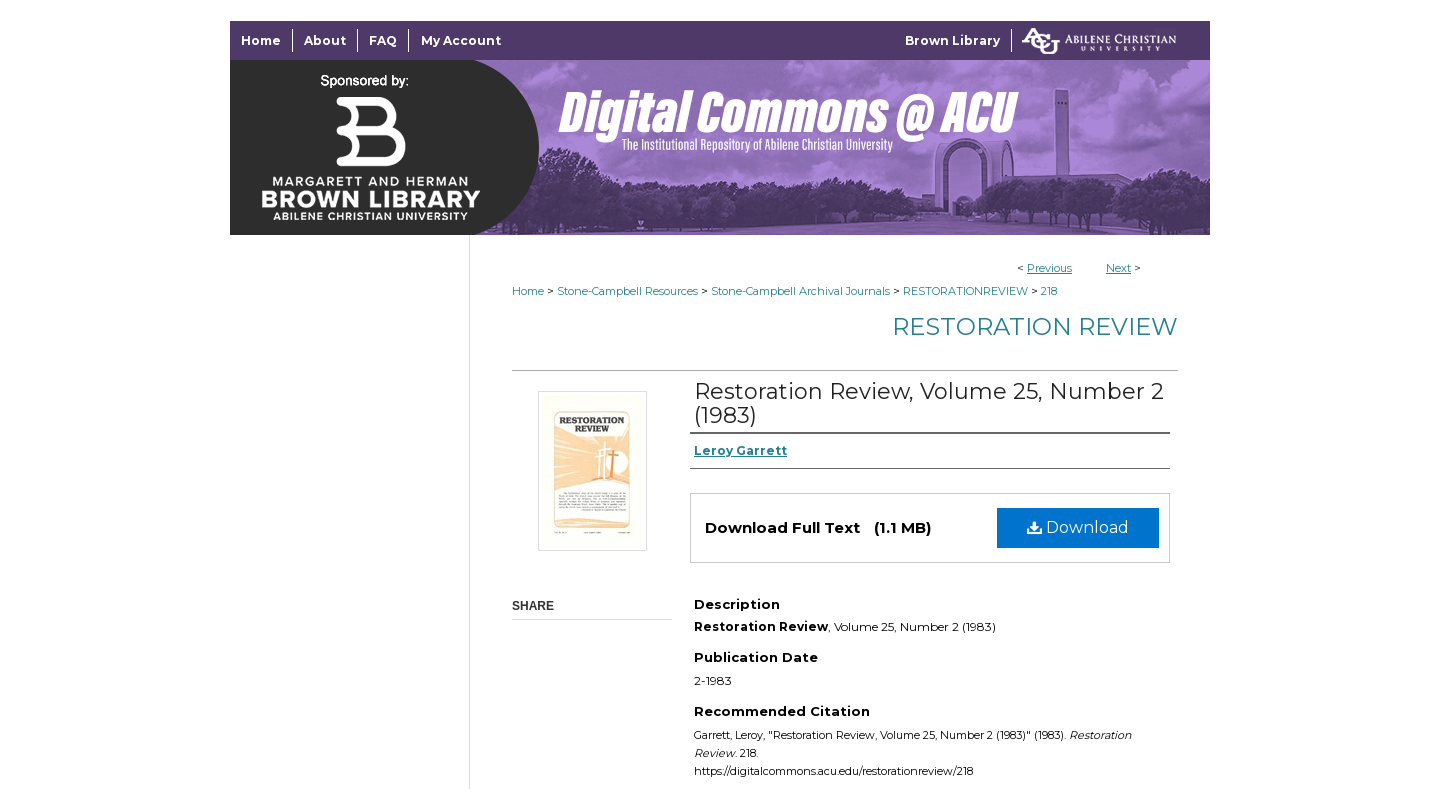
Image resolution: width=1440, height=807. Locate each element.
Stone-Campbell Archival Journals (800, 291)
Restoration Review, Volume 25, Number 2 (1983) (929, 403)
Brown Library (952, 40)
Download (1078, 527)
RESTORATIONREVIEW (965, 291)
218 (1049, 291)
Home (528, 291)
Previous (1049, 268)
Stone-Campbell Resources (627, 291)
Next (1118, 268)
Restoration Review (1035, 326)
